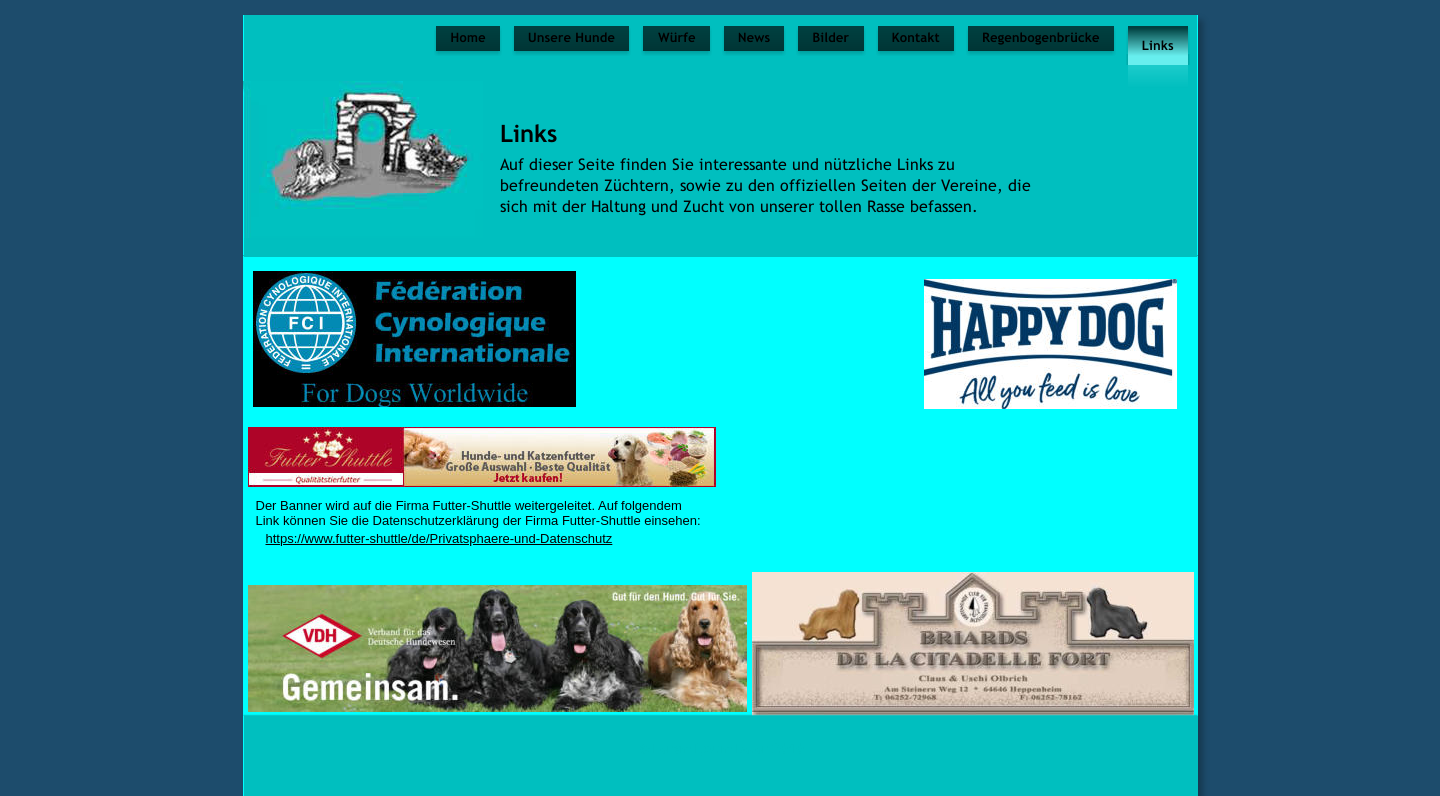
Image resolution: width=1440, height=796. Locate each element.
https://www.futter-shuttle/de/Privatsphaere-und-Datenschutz (439, 538)
